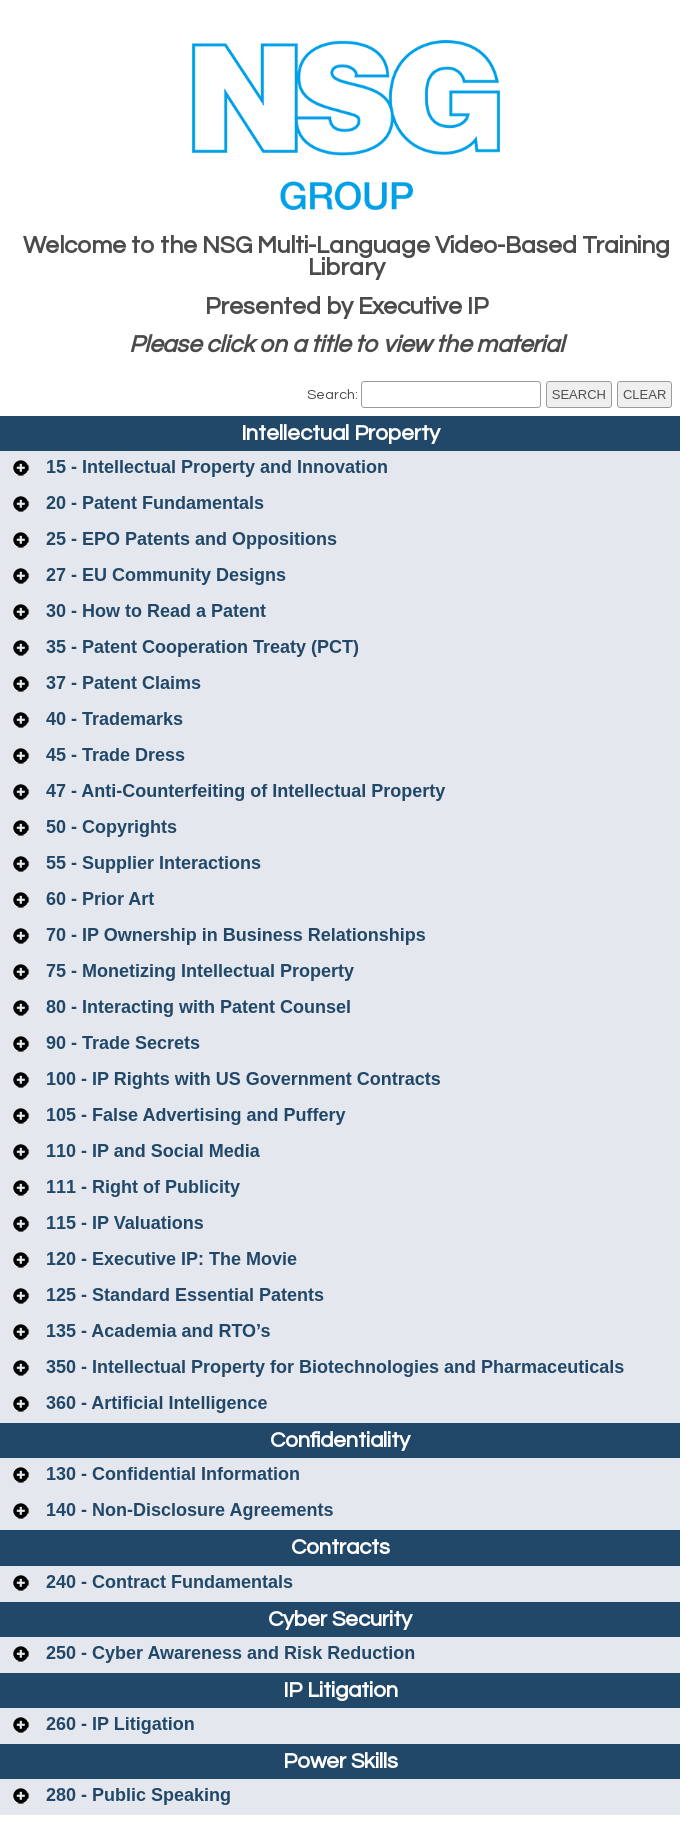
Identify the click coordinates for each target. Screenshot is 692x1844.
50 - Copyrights (109, 827)
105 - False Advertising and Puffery (193, 1115)
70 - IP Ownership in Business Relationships (233, 935)
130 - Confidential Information (170, 1474)
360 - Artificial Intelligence (154, 1403)
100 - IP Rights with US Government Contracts (241, 1079)
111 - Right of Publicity (140, 1187)
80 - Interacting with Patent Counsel (196, 1007)
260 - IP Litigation (118, 1724)
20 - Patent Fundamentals (152, 503)
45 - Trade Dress (113, 755)
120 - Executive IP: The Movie (169, 1259)
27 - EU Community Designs (163, 575)
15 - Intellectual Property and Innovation (214, 467)
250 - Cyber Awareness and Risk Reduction (228, 1653)
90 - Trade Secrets (120, 1043)
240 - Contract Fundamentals (167, 1582)
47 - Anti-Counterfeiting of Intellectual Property (243, 791)
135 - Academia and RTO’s (155, 1331)
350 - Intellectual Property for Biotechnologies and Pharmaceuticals (332, 1367)
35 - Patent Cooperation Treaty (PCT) (200, 647)
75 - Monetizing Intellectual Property (197, 971)
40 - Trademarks (112, 719)
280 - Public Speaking (136, 1795)
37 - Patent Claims (121, 683)
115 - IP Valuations (122, 1223)
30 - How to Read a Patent (153, 611)
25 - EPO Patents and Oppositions (189, 539)
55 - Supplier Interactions (151, 863)
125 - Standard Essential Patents (182, 1295)
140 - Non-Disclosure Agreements (187, 1510)
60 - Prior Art (97, 899)
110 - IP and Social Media (150, 1151)
